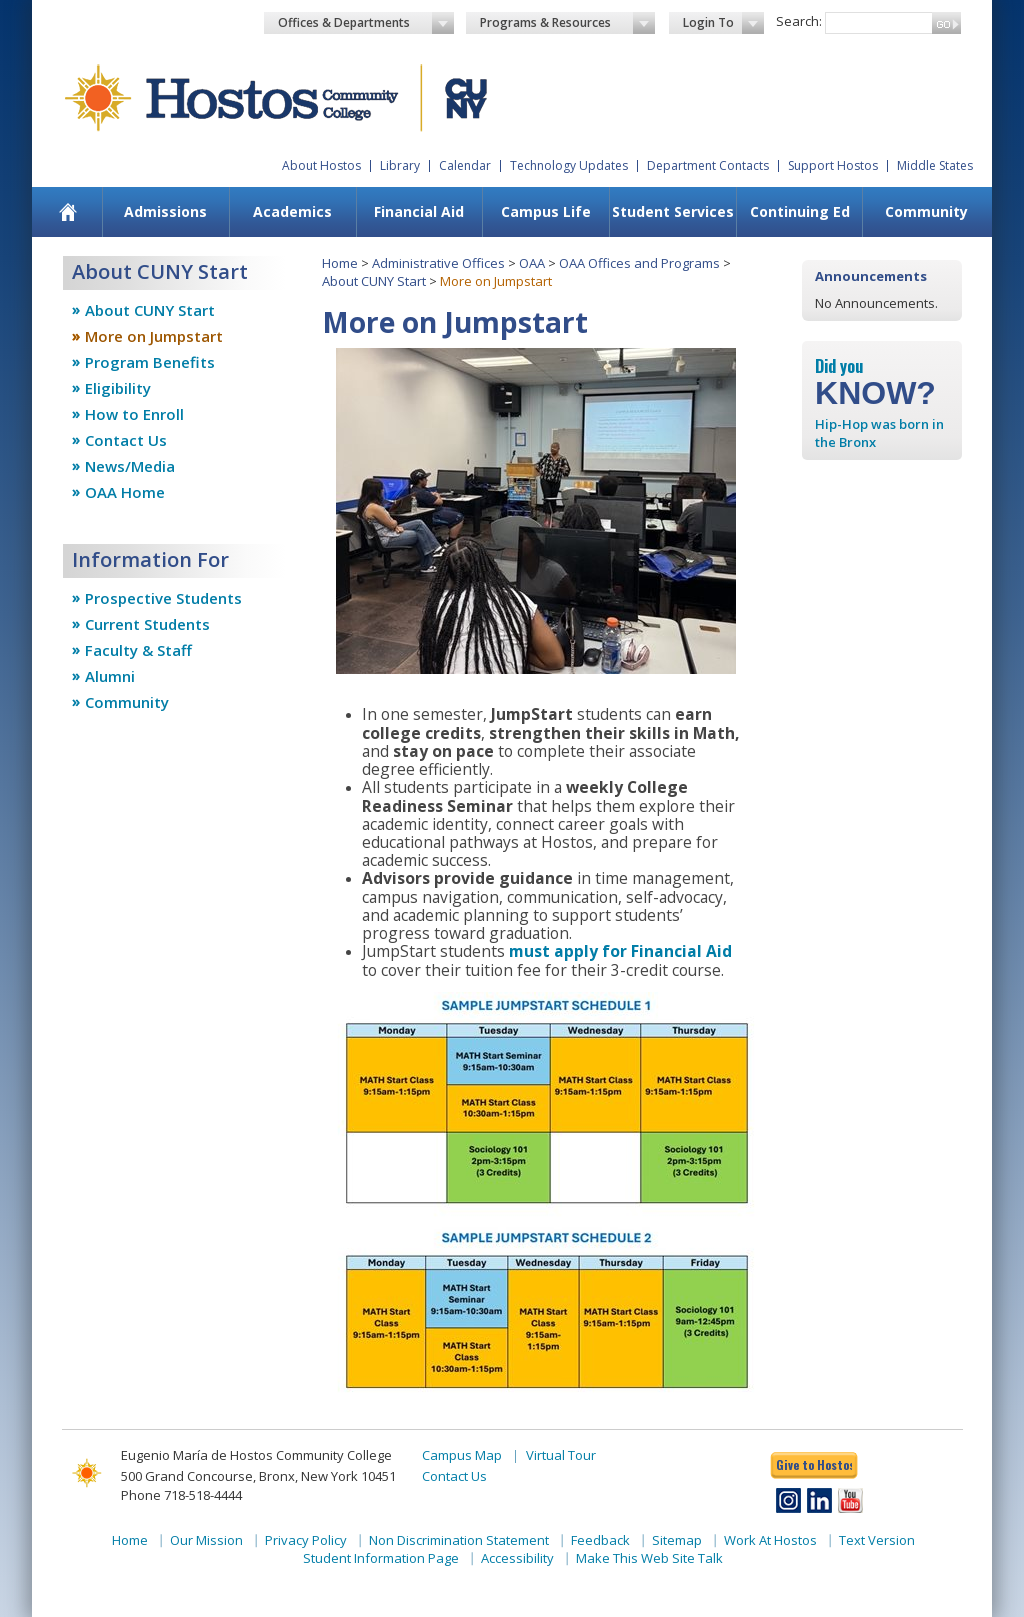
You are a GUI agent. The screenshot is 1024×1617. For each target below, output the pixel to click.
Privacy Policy (306, 1540)
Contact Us (126, 440)
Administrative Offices (438, 263)
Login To (723, 23)
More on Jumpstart (154, 336)
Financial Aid (419, 211)
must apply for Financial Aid (620, 951)
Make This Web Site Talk (649, 1558)
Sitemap (677, 1540)
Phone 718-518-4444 (181, 1495)
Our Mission (206, 1540)
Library (400, 165)
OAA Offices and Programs (639, 263)
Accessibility (517, 1558)
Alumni (110, 676)
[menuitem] (68, 212)
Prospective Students (163, 598)
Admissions (165, 211)
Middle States (935, 165)
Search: (799, 21)
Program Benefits (150, 362)
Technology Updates (569, 165)
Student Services (673, 211)
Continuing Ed (800, 211)
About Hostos (321, 165)
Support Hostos (833, 165)
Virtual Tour (561, 1455)
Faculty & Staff (138, 650)
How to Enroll (134, 414)
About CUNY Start (150, 310)
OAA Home (125, 492)
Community (926, 211)
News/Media (130, 466)
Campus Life (546, 211)
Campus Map (462, 1455)
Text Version (877, 1540)
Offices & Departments (366, 23)
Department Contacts (708, 165)
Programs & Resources (568, 23)
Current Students (147, 624)
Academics (292, 211)
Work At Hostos (770, 1540)
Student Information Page (381, 1558)
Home (340, 263)
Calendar (465, 165)
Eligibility (118, 388)
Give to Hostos (814, 1464)
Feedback (600, 1540)
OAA (532, 263)
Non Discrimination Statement (459, 1540)
